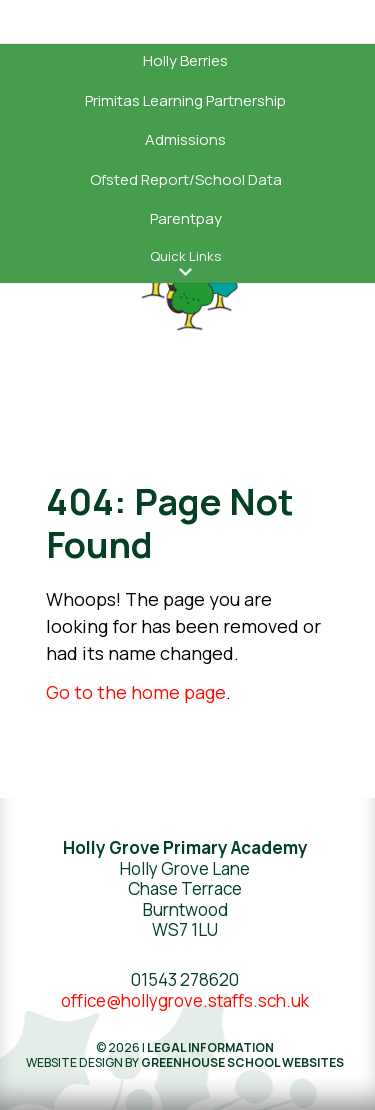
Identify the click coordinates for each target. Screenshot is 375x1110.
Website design (74, 1062)
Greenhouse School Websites (242, 1062)
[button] (186, 272)
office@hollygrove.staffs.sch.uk (185, 1000)
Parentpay (186, 218)
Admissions (185, 139)
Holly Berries (185, 60)
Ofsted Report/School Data (186, 179)
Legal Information (210, 1047)
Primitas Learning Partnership (185, 100)
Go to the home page (136, 692)
